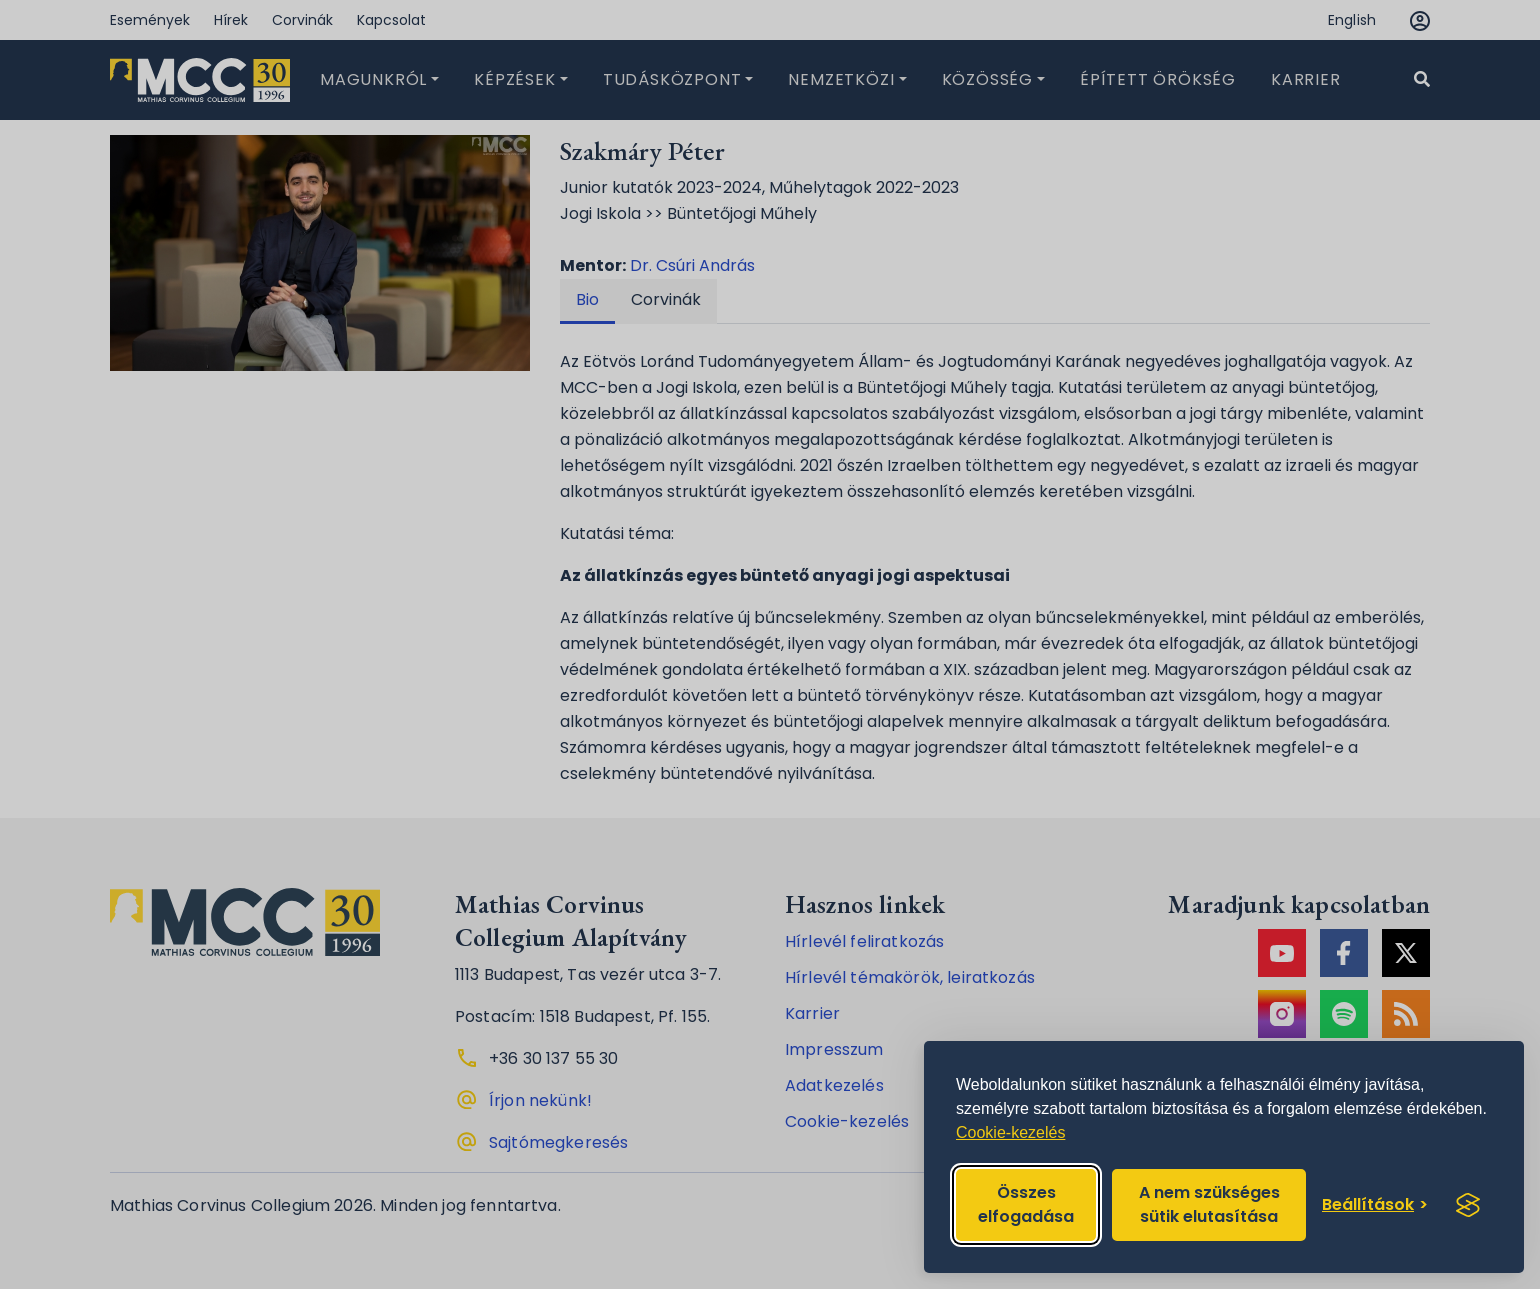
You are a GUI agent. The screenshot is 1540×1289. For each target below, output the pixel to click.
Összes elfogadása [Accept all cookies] (1026, 1204)
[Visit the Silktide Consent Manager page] (1468, 1205)
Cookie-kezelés (1010, 1132)
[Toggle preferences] (1375, 1205)
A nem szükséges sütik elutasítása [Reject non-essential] (1209, 1204)
